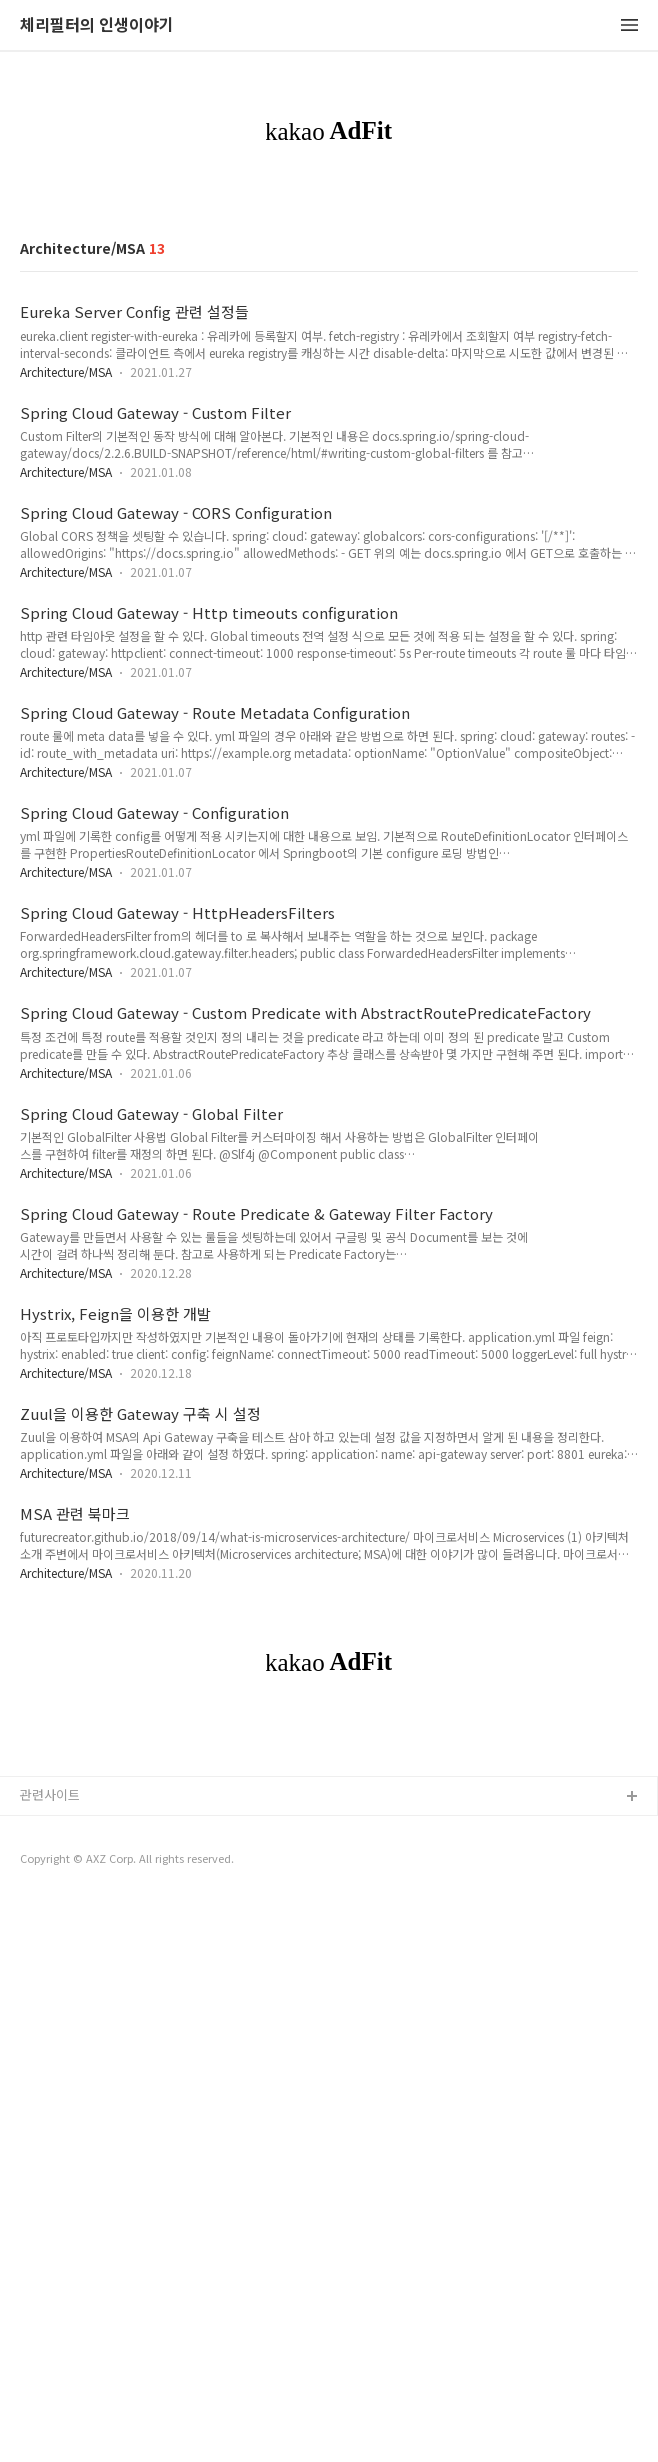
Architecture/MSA (66, 651)
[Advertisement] (329, 344)
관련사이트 (50, 2354)
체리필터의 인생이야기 (97, 25)
